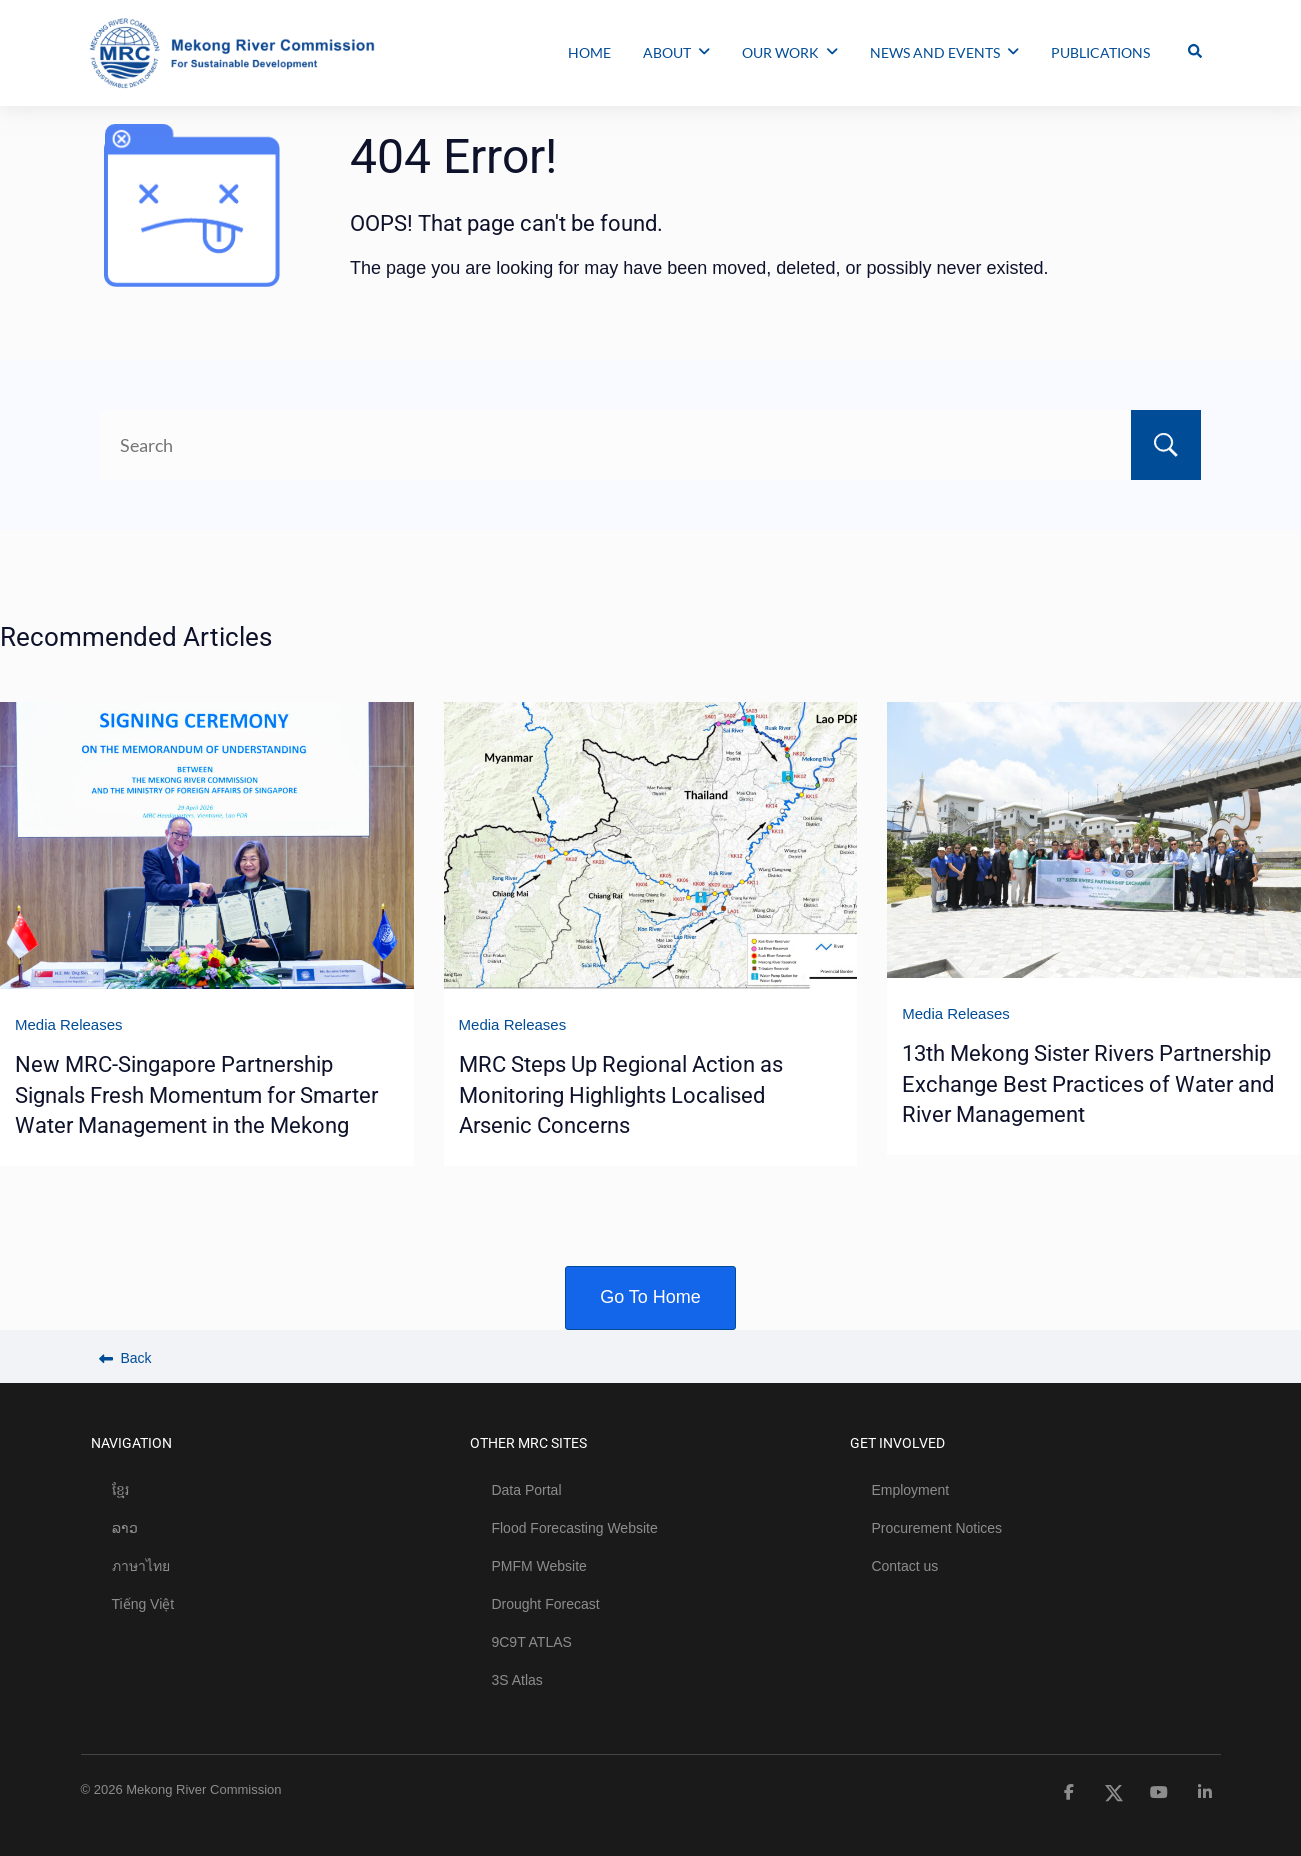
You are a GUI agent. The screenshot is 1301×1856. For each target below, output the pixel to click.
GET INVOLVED (897, 1443)
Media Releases (69, 1024)
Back (125, 1358)
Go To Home (650, 1297)
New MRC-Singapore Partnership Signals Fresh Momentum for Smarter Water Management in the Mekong (196, 1095)
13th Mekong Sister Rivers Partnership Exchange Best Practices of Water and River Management (1088, 1084)
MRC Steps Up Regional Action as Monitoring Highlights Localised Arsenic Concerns (621, 1095)
